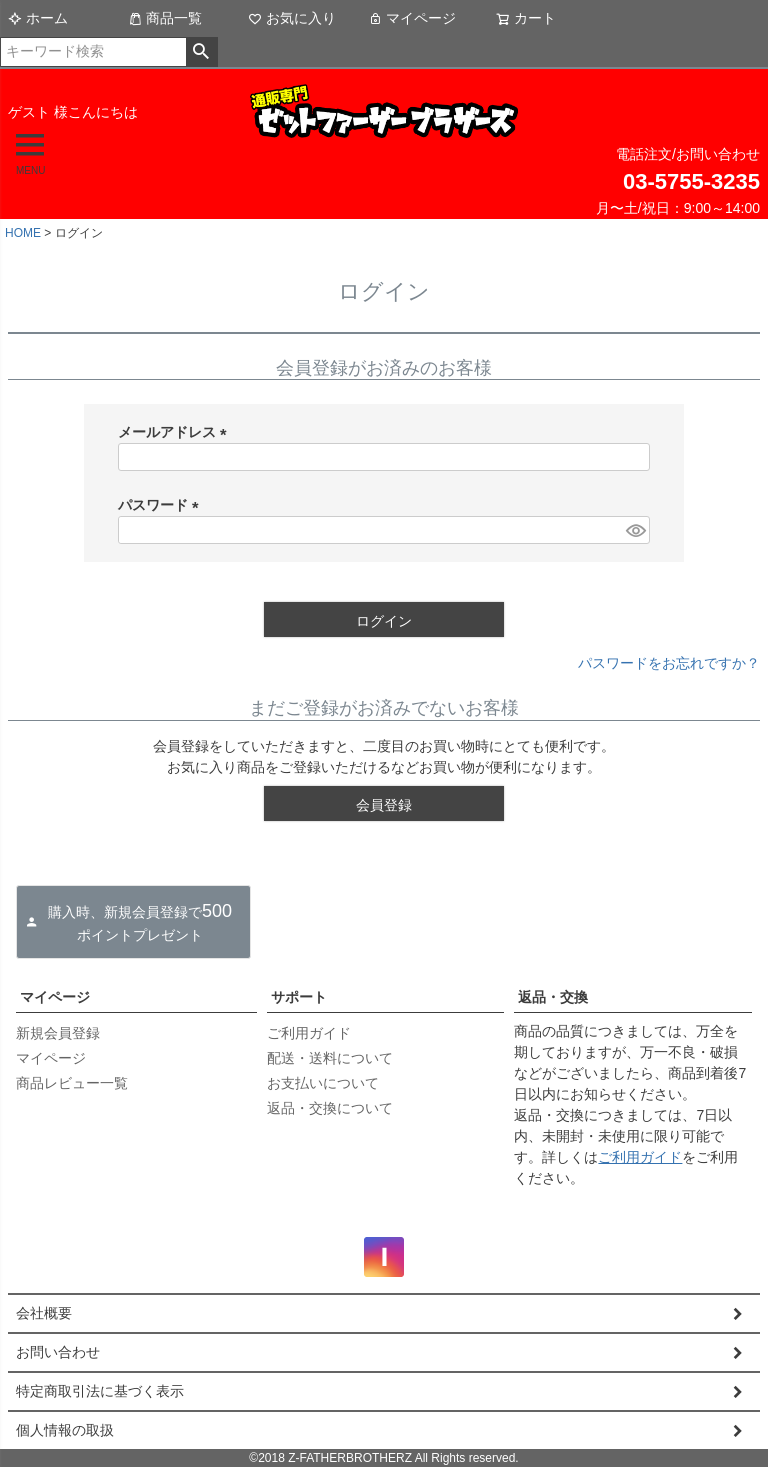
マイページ (412, 18)
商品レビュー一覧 (72, 1083)
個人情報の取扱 (65, 1430)
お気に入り (292, 18)
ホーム (38, 18)
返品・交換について (330, 1108)
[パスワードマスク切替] (635, 530)
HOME (23, 233)
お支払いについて (323, 1083)
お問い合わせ (58, 1352)
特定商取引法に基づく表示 (100, 1391)
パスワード (162, 505)
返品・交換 (553, 997)
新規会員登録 (58, 1033)
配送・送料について (330, 1058)
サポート (299, 997)
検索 (201, 52)
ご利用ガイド (309, 1033)
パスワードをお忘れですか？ (669, 663)
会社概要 (44, 1313)
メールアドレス (176, 432)
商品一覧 (165, 18)
